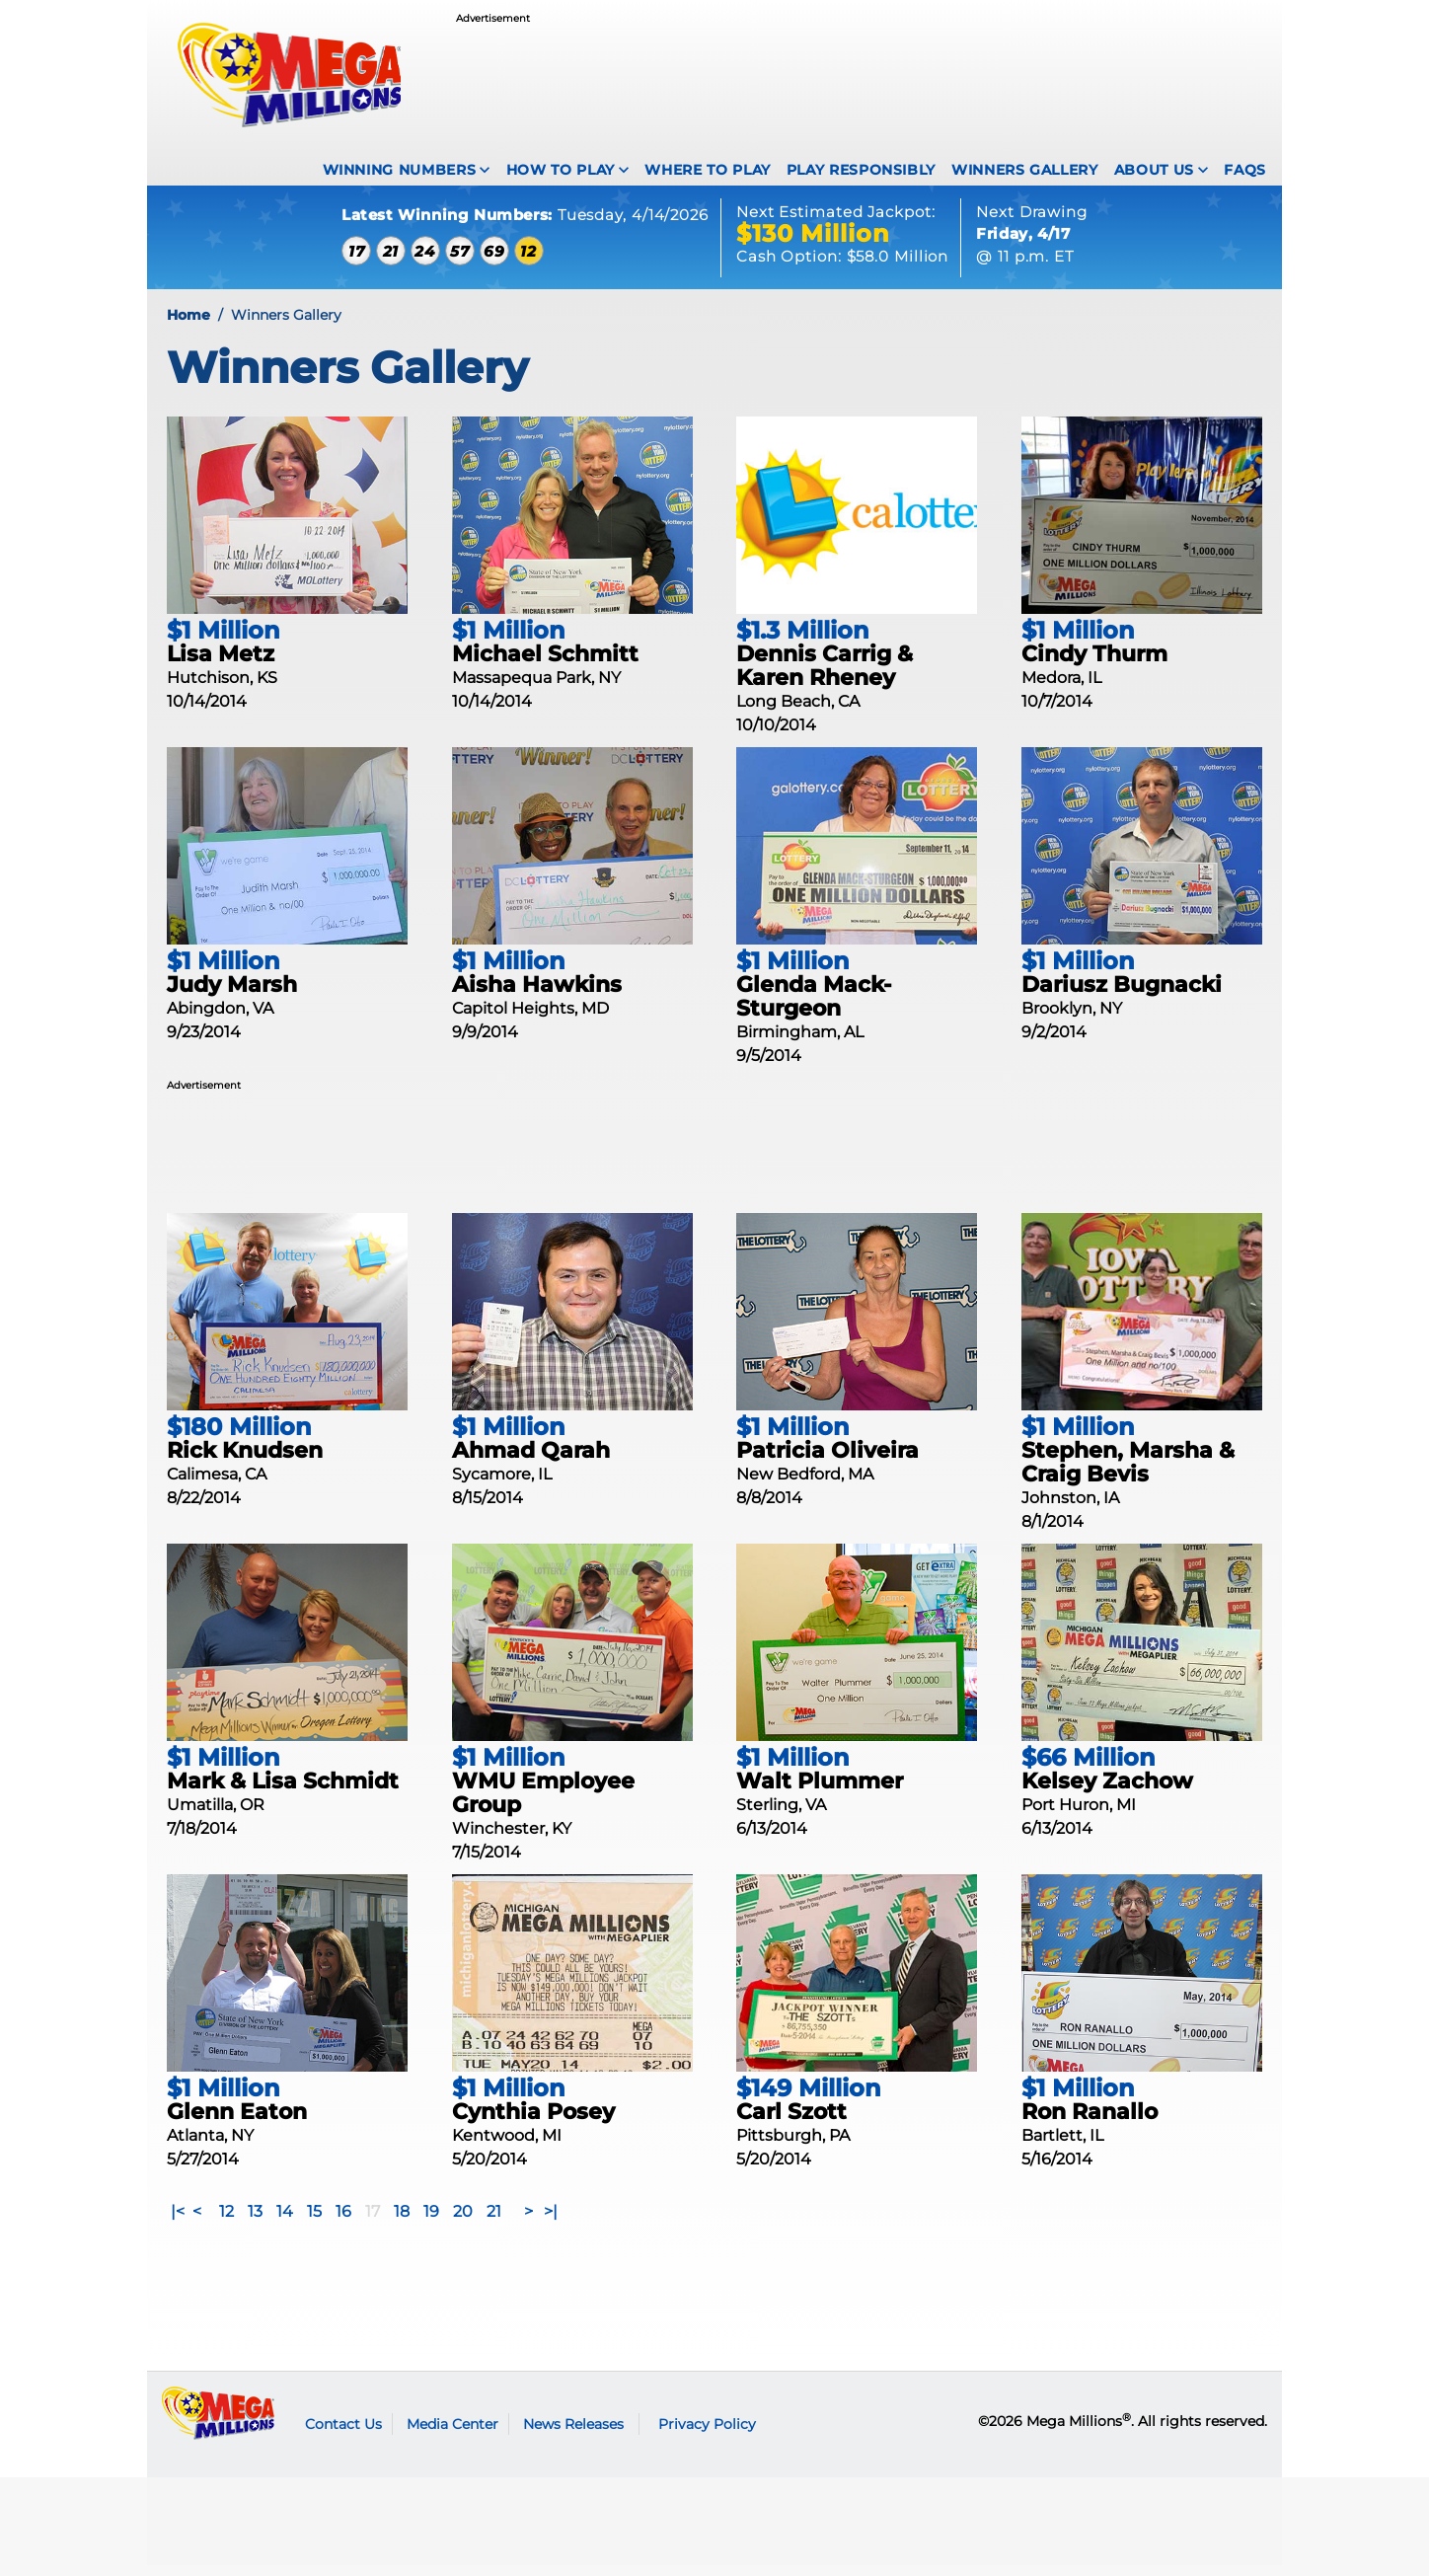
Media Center (452, 2434)
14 (284, 2222)
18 (402, 2222)
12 (226, 2222)
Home (188, 325)
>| (551, 2222)
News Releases (573, 2434)
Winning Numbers (400, 170)
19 (431, 2222)
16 (343, 2222)
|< (178, 2222)
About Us (1154, 170)
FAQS (1245, 170)
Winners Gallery (1024, 170)
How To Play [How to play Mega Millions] (560, 170)
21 (494, 2222)
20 (463, 2222)
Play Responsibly (861, 170)
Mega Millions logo (218, 2424)
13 (255, 2222)
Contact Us (343, 2434)
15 (314, 2222)
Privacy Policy (707, 2434)
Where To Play (707, 170)
